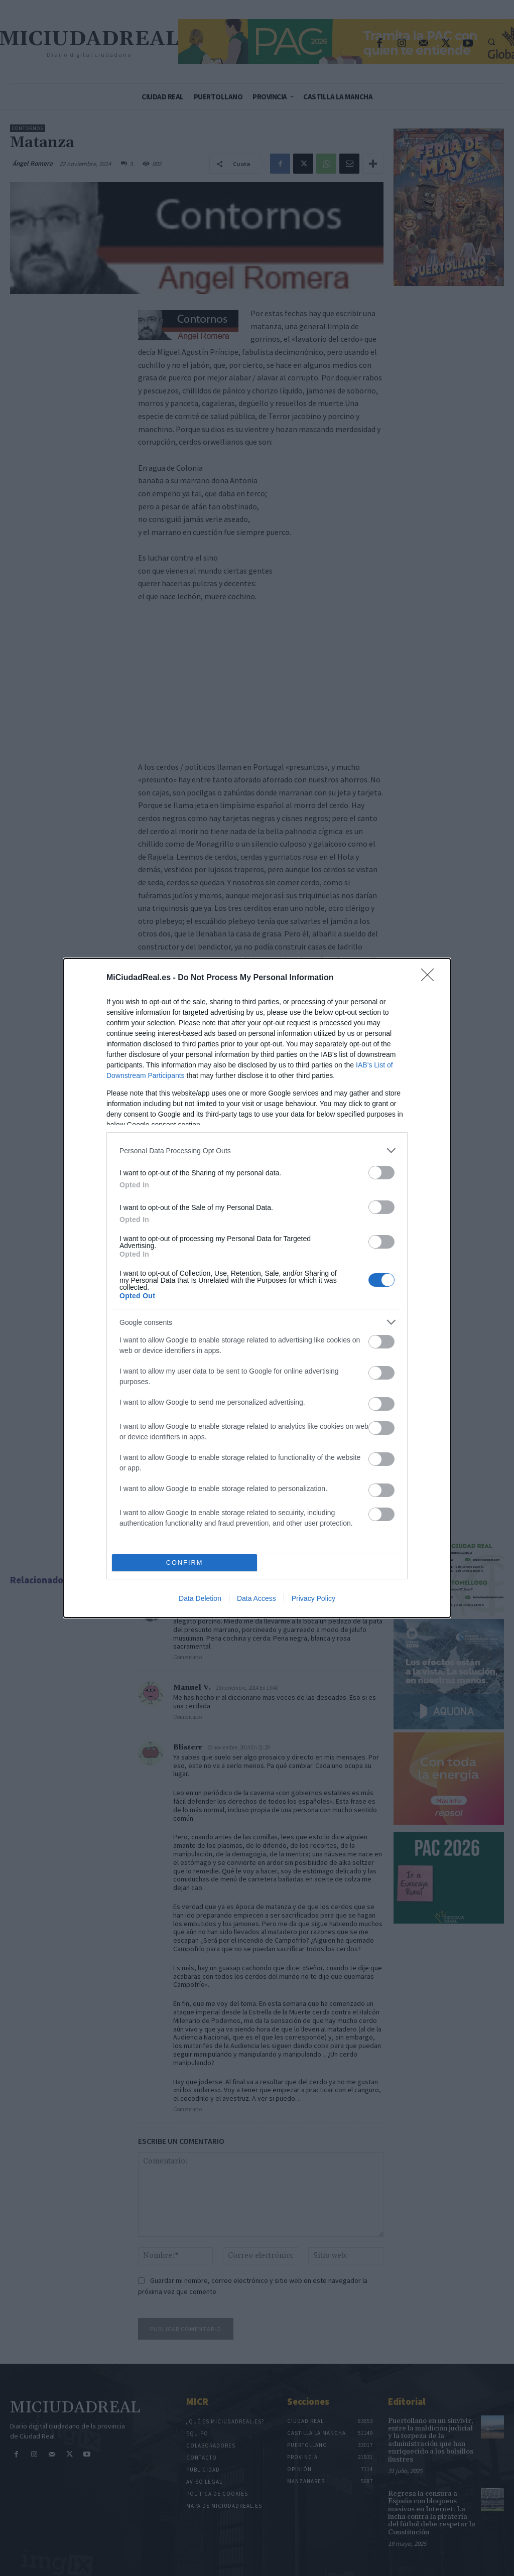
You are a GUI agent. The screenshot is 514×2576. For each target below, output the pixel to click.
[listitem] (257, 1150)
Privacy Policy (313, 1598)
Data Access (256, 1598)
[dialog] (257, 1288)
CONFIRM (184, 1563)
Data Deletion (200, 1598)
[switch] (381, 1172)
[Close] (430, 978)
